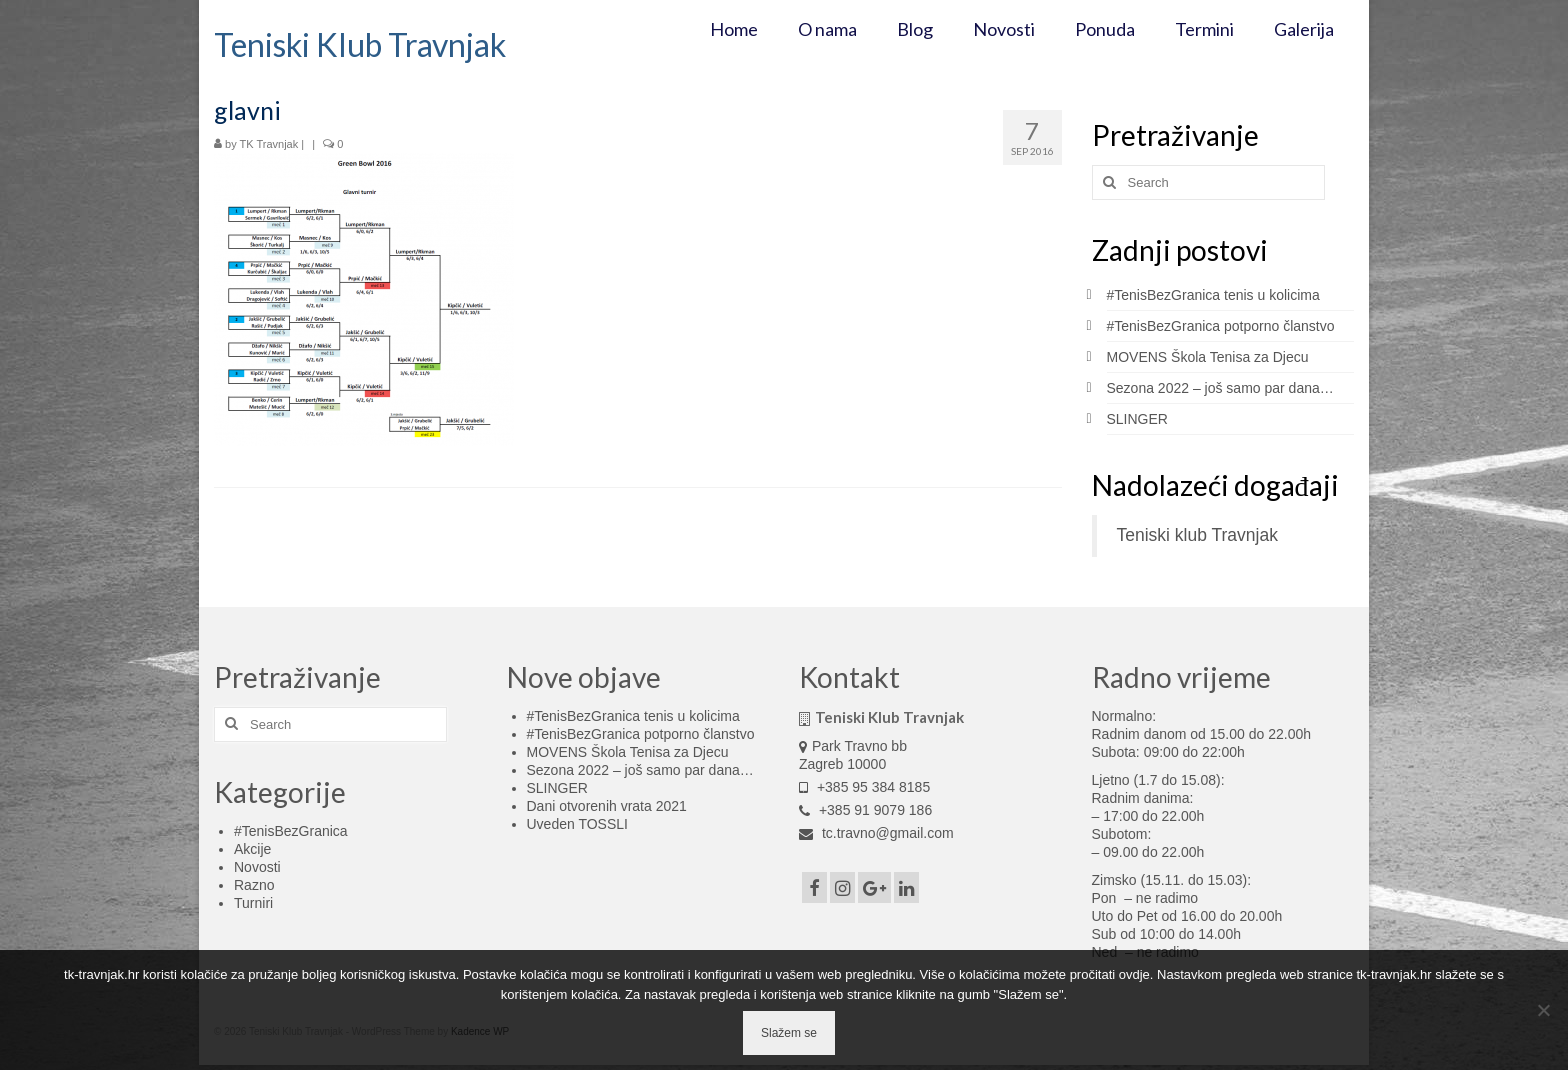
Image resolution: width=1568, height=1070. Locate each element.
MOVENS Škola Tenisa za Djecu (1208, 357)
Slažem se (789, 1033)
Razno (254, 885)
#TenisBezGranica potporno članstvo (1221, 326)
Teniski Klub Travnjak (360, 44)
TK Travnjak (269, 144)
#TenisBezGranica (291, 831)
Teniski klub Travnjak (1197, 535)
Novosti (257, 867)
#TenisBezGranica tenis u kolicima (1213, 295)
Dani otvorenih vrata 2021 (607, 806)
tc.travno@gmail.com (876, 833)
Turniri (253, 903)
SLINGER (1137, 419)
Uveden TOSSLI (577, 824)
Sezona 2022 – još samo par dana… (1220, 388)
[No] (1543, 1010)
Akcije (252, 849)
